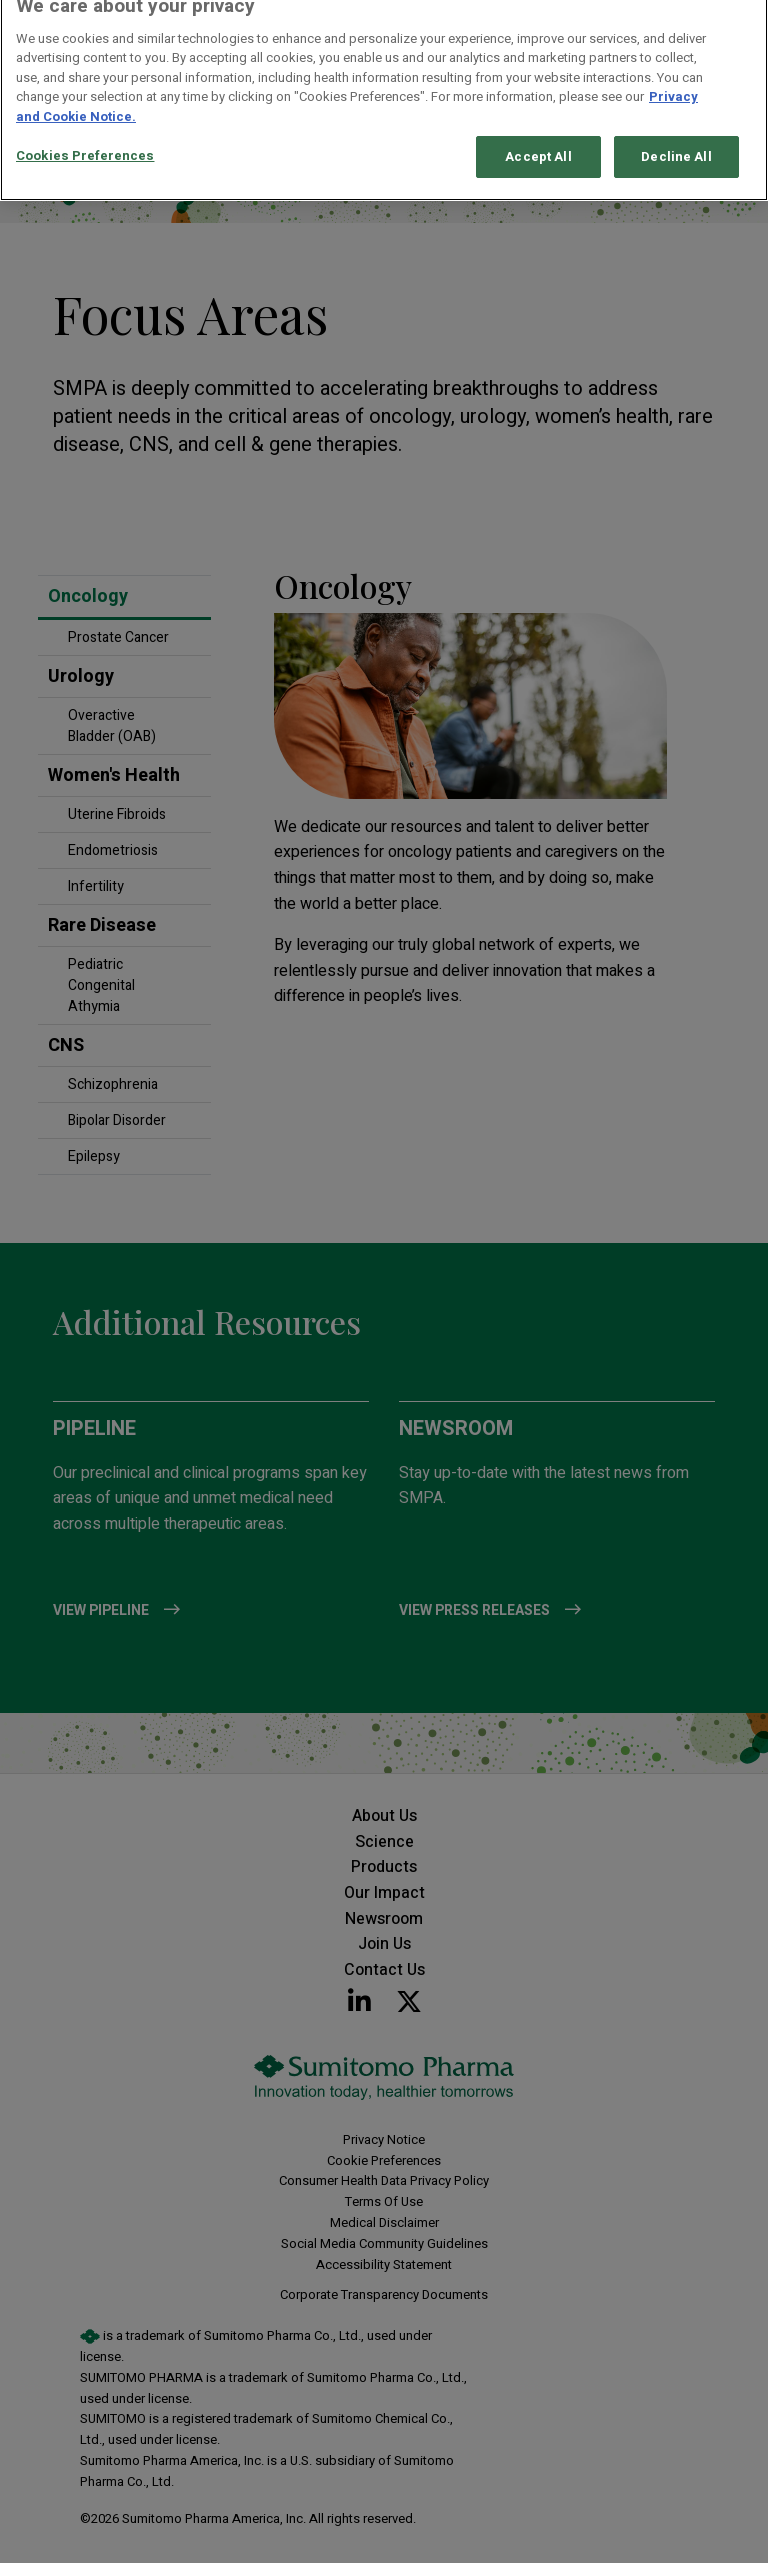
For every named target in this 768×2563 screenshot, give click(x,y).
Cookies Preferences (85, 143)
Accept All (538, 144)
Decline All (676, 144)
